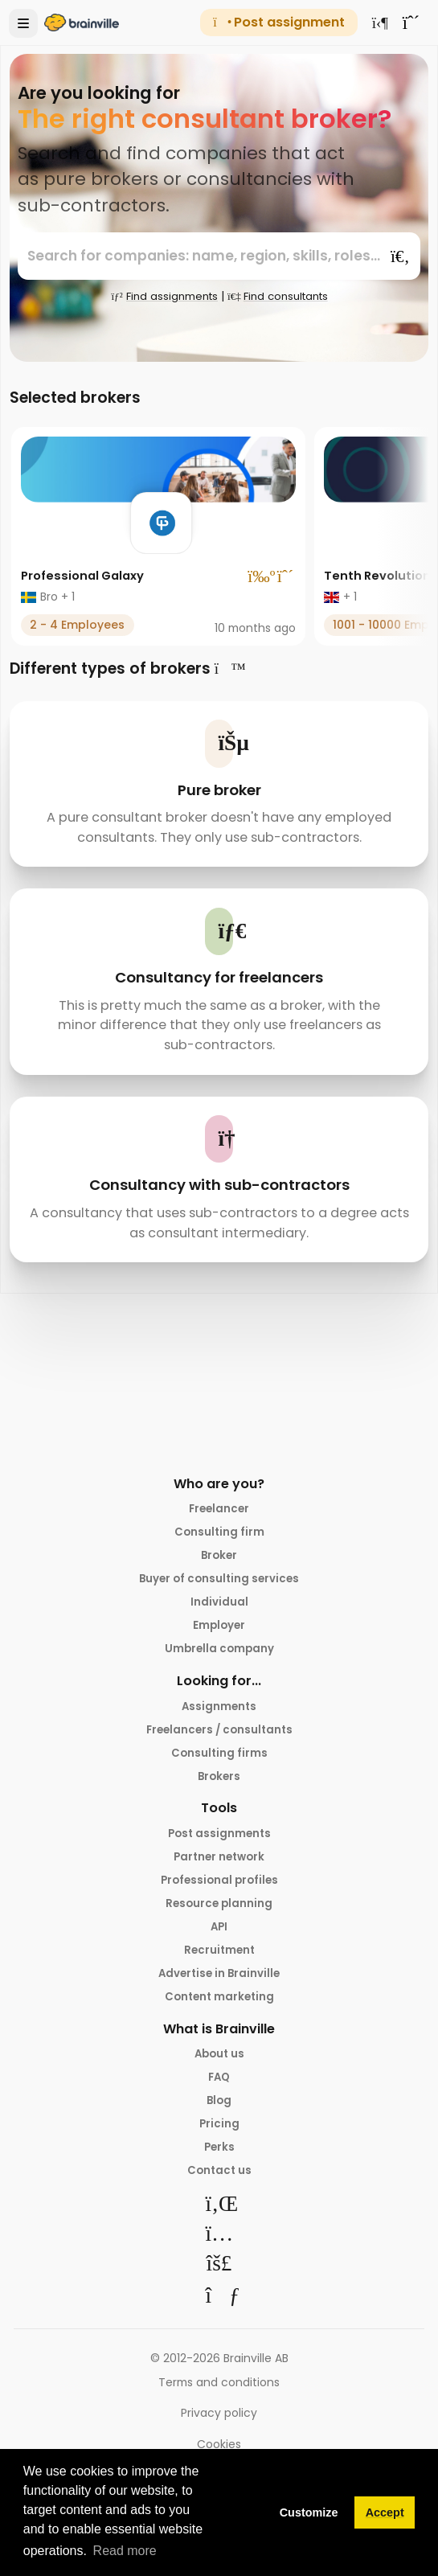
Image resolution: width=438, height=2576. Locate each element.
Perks (219, 2168)
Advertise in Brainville (219, 1989)
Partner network (219, 1868)
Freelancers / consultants (219, 1737)
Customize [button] (309, 2512)
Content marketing (219, 2013)
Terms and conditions (219, 2404)
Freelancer (219, 1509)
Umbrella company (219, 1655)
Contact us (219, 2192)
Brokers (219, 1786)
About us (219, 2071)
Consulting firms (219, 1762)
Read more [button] (125, 2551)
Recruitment (219, 1965)
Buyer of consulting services (219, 1582)
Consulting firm (219, 1533)
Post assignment (278, 22)
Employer (219, 1630)
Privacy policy (219, 2435)
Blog (219, 2120)
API (219, 1941)
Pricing (219, 2144)
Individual (219, 1606)
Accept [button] (385, 2512)
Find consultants (280, 296)
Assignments (219, 1712)
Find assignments (159, 296)
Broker (219, 1557)
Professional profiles (219, 1892)
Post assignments (219, 1844)
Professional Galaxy (87, 575)
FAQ (219, 2095)
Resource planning (219, 1916)
